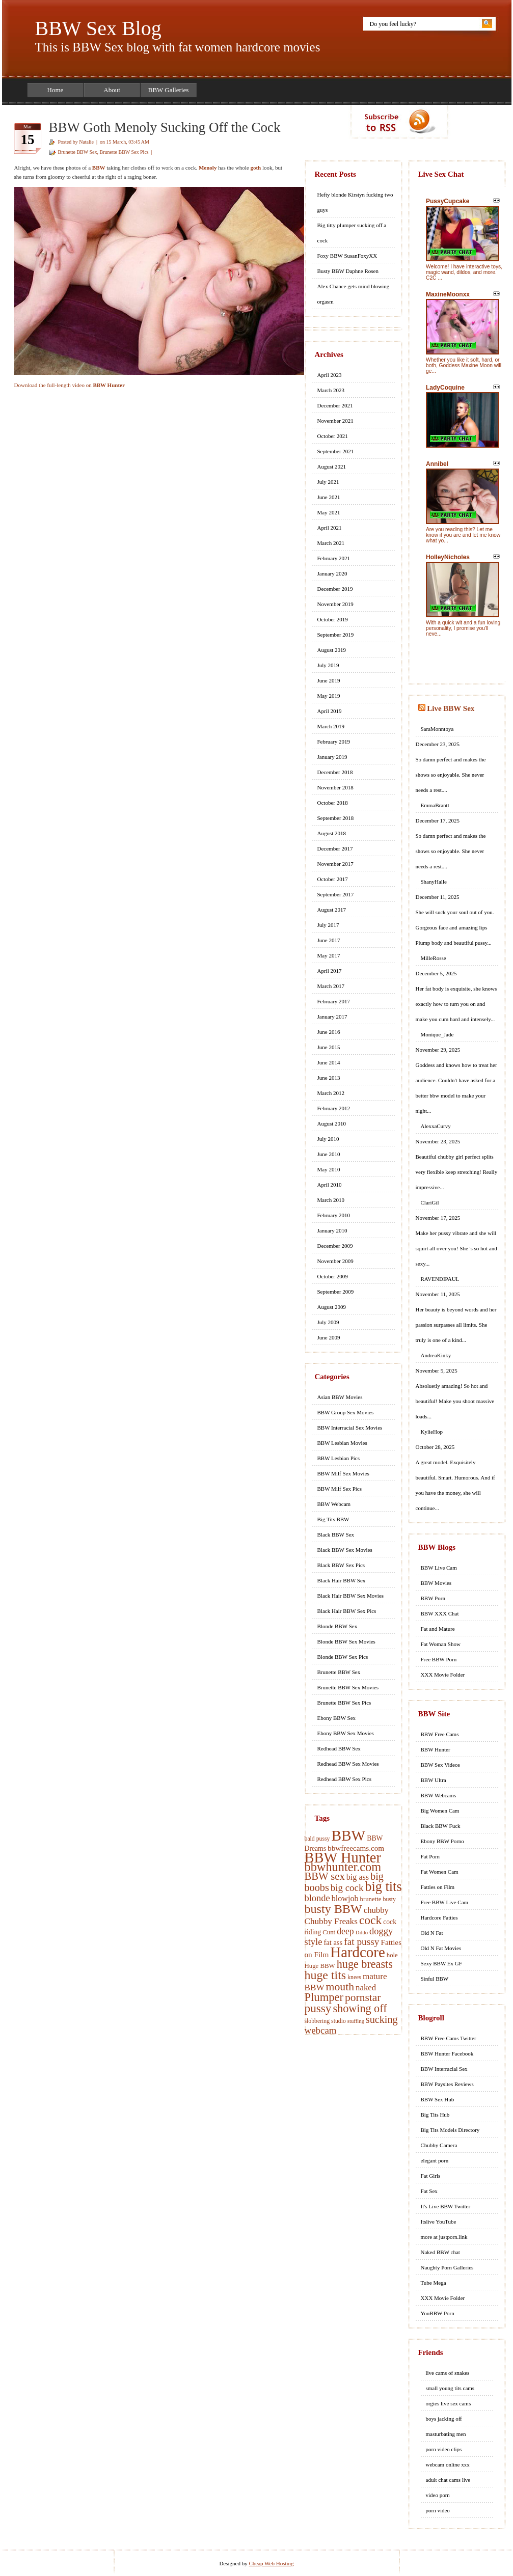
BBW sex (325, 1876)
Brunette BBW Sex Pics (124, 152)
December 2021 (335, 405)
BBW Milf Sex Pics (339, 1489)
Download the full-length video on (69, 385)
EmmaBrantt (435, 805)
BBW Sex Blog (98, 28)
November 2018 (335, 787)
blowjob (345, 1898)
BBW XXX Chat (440, 1613)
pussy (318, 2008)
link (504, 2416)
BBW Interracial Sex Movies (350, 1427)
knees (354, 1977)
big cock (347, 1887)
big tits (383, 1886)
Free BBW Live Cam (445, 1902)
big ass (357, 1877)
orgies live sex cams (448, 2403)
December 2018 (335, 772)
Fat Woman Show (441, 1644)
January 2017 (332, 1016)
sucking (382, 2019)
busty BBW (333, 1908)
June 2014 (328, 1062)
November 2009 (335, 1261)
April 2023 (329, 375)
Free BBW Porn (439, 1659)
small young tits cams (450, 2388)
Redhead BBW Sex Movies (348, 1764)
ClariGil (430, 1202)
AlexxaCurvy (436, 1126)
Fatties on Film (438, 1887)
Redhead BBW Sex (339, 1748)
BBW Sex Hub (437, 2099)
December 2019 (335, 589)
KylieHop (432, 1432)
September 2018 (335, 818)
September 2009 (335, 1292)
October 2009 (332, 1276)
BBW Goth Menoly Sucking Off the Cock (165, 127)
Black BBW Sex (336, 1534)
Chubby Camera (439, 2145)
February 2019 (333, 741)
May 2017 (328, 955)
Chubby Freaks (331, 1921)
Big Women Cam (440, 1810)
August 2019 (331, 650)
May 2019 (328, 696)
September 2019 (335, 635)
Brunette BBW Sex (77, 152)
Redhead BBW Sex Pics (344, 1779)
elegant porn (435, 2160)
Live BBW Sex (450, 708)
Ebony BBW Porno (442, 1841)
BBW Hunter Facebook (447, 2053)
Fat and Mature (438, 1629)
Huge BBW (320, 1965)
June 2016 (328, 1032)
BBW (348, 1835)
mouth (340, 1987)
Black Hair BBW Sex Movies (350, 1596)
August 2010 (331, 1123)
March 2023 (330, 390)
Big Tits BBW (333, 1519)
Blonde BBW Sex (337, 1626)
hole (392, 1955)
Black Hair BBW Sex (341, 1580)
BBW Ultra (433, 1780)
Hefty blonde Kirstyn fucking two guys (355, 202)
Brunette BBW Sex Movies (348, 1687)
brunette (370, 1899)
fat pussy (361, 1941)
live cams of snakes (448, 2373)
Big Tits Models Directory (450, 2130)
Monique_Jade (437, 1034)
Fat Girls (431, 2176)
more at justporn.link (444, 2237)
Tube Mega (433, 2283)
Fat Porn (430, 1856)
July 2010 (328, 1139)
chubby (376, 1910)
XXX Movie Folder (443, 1674)
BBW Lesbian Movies (342, 1443)
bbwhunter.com (343, 1867)
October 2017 (332, 879)
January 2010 (332, 1230)
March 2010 (330, 1200)
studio (338, 2021)
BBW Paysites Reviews (447, 2084)
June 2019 (328, 680)
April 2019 (329, 711)
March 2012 (330, 1093)
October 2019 (332, 619)
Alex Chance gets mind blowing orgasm (353, 294)
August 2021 (331, 466)
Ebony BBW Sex (336, 1718)
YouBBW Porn (437, 2313)
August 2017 (331, 910)
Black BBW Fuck (441, 1826)
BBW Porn (433, 1598)
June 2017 (328, 940)
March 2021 (330, 543)
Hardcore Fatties (439, 1917)
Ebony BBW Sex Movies (345, 1733)
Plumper (324, 1997)
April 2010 (329, 1185)
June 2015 (328, 1047)
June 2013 (328, 1078)
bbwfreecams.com (356, 1848)
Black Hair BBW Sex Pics (346, 1611)
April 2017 (329, 971)
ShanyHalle (434, 882)
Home (55, 90)
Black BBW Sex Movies (344, 1550)
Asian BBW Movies (340, 1397)
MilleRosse (433, 958)
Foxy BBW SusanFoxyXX (347, 256)
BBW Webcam (334, 1504)
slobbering (317, 2021)
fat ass (332, 1942)
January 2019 (332, 757)
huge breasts (365, 1964)
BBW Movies (436, 1583)
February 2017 (333, 1001)
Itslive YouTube (438, 2221)
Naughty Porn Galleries (447, 2267)
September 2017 (335, 894)
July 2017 (328, 925)
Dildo (362, 1932)
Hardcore (357, 1952)
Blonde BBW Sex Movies (346, 1641)
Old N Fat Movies (441, 1948)
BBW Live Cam (439, 1568)
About (111, 90)
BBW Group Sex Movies (345, 1412)
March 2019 (330, 726)
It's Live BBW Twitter (446, 2206)
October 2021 (332, 436)
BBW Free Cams (440, 1734)
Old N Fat (432, 1933)
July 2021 (328, 482)
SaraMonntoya (437, 729)
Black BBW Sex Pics (341, 1565)
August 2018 (331, 833)
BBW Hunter (343, 1858)
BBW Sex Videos (440, 1765)
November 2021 (335, 421)
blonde (317, 1898)
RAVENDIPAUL (440, 1279)
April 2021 (329, 528)
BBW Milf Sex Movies (343, 1473)
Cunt (328, 1932)
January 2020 (332, 573)
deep (345, 1931)
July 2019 (328, 665)
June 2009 (328, 1337)
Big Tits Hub (435, 2115)
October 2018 (332, 803)
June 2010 (328, 1154)
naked (366, 1987)
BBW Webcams (438, 1795)
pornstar (363, 1997)
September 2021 (335, 451)
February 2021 (333, 558)
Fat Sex (429, 2191)
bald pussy (317, 1838)
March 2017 (330, 986)
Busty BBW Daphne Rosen (348, 271)
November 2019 (335, 604)
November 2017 (335, 864)
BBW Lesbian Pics (338, 1458)
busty (389, 1899)
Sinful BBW (435, 1979)
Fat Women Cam (439, 1872)
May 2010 (328, 1169)
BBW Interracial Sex (444, 2069)
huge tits (325, 1975)
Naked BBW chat (440, 2252)
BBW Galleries (168, 90)
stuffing (355, 2021)
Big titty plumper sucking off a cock (352, 232)
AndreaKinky (436, 1355)
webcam (321, 2030)
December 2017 (335, 848)
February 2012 (333, 1108)
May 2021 (328, 512)
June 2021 (328, 497)
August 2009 (331, 1307)
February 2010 (333, 1215)
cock (370, 1920)
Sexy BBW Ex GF (441, 1963)
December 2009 (335, 1246)
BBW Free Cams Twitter (448, 2038)
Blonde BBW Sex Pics (342, 1657)
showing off (360, 2008)
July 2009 (328, 1322)
